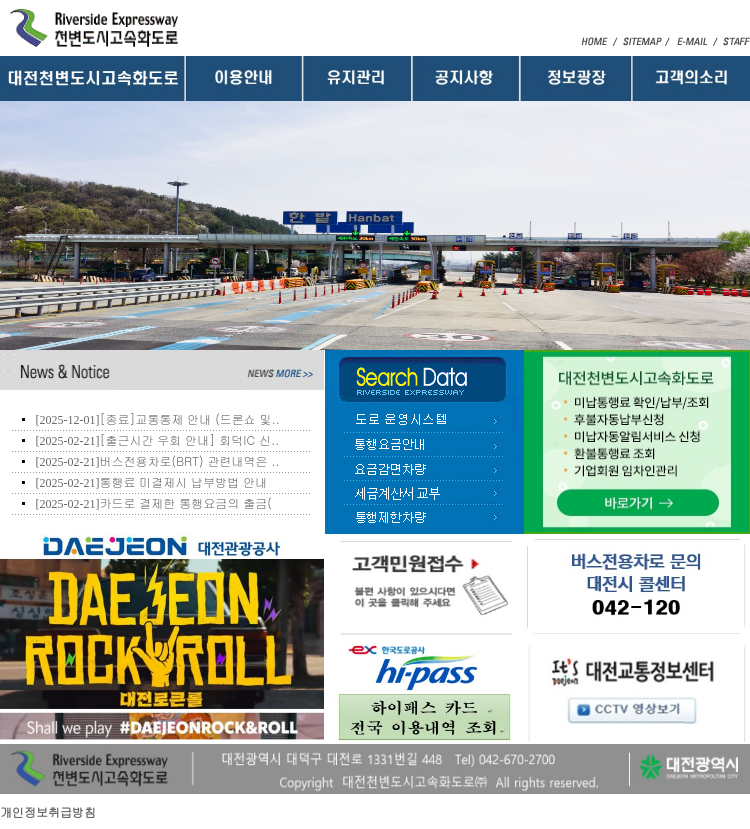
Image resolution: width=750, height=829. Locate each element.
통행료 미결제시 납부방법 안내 (183, 481)
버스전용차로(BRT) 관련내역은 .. (189, 460)
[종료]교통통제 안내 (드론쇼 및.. (189, 418)
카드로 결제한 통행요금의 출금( (185, 502)
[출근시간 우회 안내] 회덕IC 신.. (189, 439)
